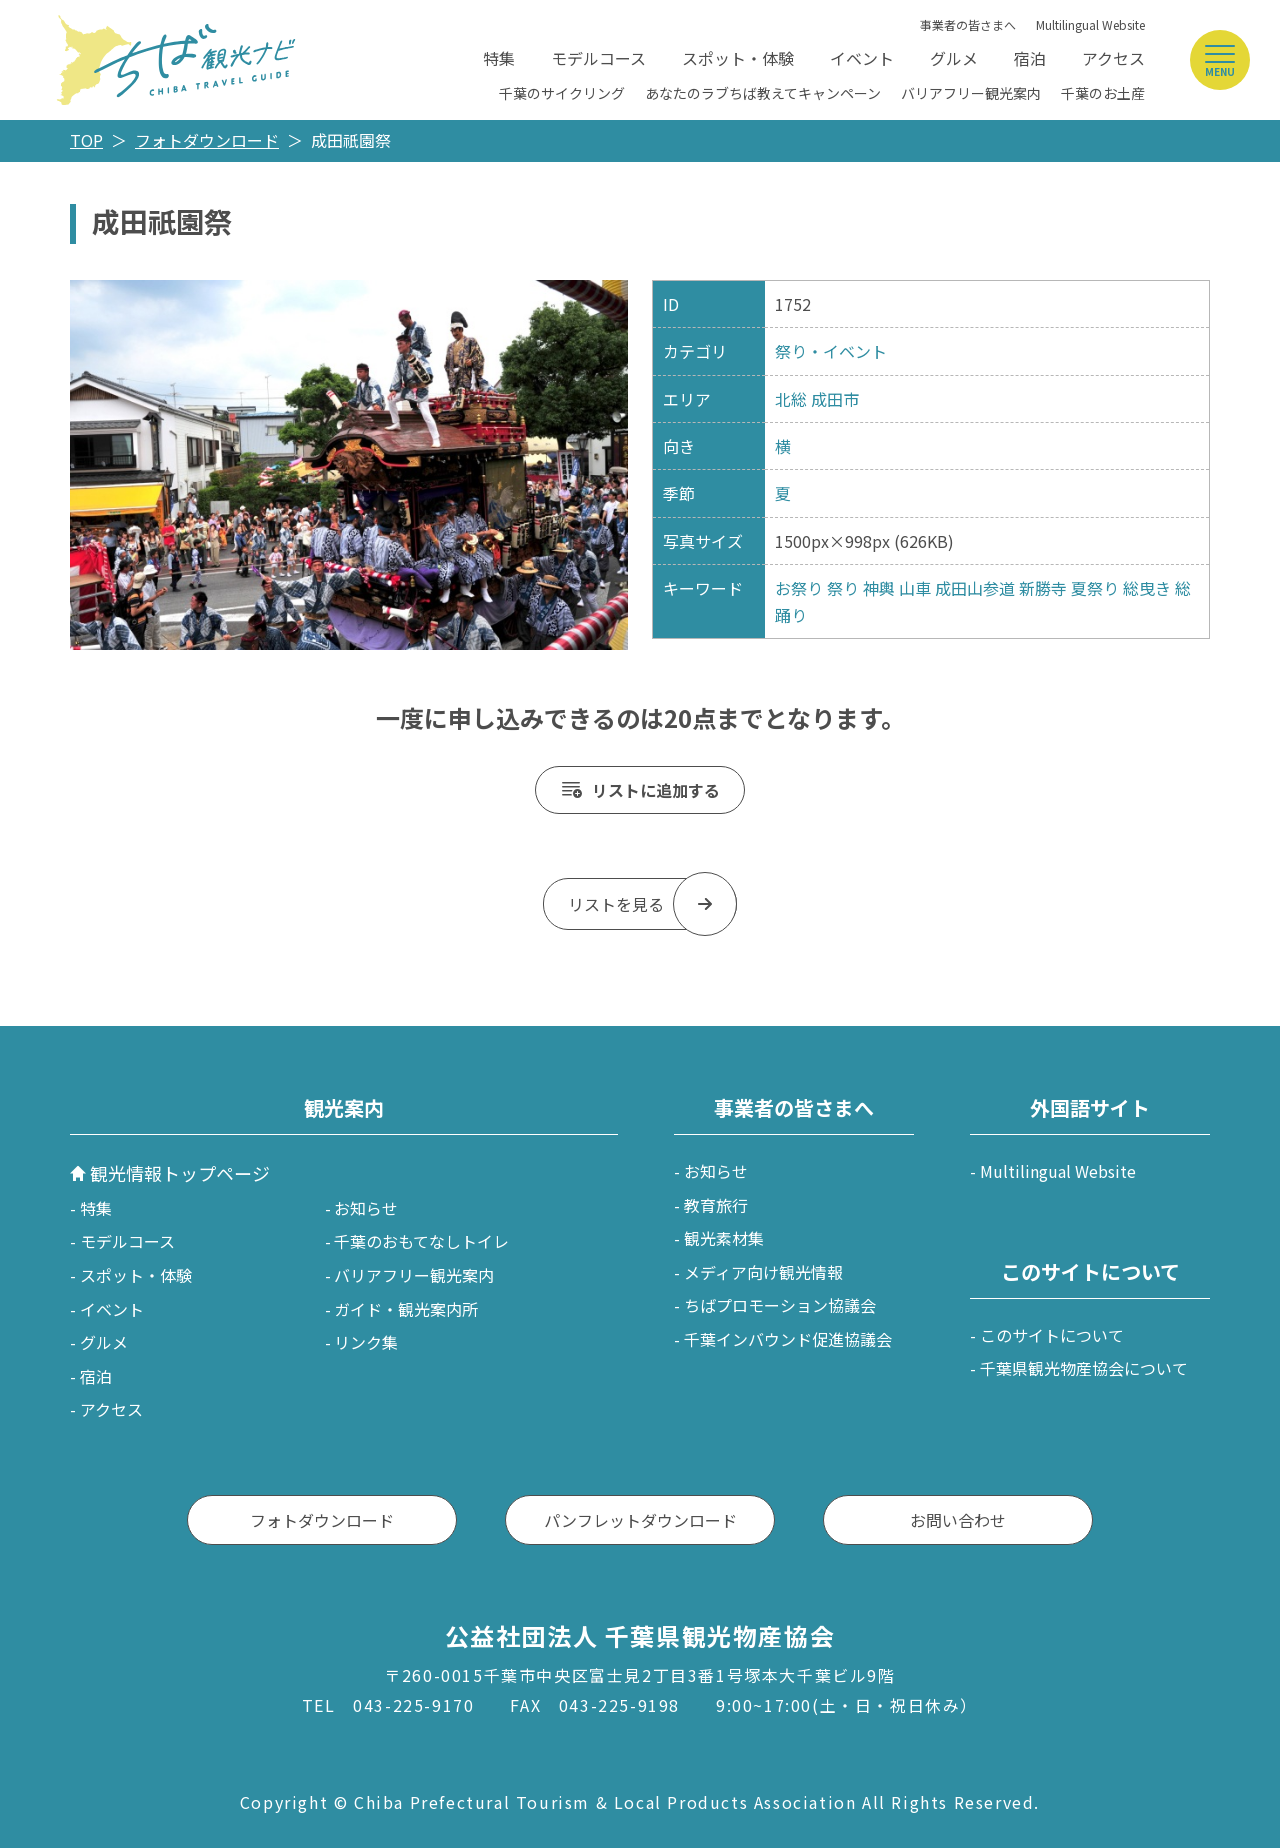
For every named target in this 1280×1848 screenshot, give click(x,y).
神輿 (879, 588)
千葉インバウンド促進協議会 (788, 1339)
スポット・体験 (738, 58)
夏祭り (1095, 588)
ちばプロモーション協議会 (780, 1305)
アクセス (1113, 58)
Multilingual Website (1090, 24)
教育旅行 (716, 1205)
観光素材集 (724, 1238)
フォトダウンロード (207, 140)
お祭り (799, 588)
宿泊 (1030, 58)
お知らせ (366, 1208)
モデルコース (598, 58)
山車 (915, 588)
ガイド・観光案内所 (406, 1309)
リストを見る (616, 904)
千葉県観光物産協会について (1084, 1368)
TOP (86, 140)
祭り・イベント (831, 351)
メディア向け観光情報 (763, 1272)
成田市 (835, 399)
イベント (862, 58)
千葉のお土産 (1103, 93)
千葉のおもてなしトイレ (421, 1241)
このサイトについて (1052, 1335)
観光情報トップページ (180, 1173)
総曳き (1147, 588)
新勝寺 (1043, 588)
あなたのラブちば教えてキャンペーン (763, 93)
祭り (843, 588)
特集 (499, 58)
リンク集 (366, 1342)
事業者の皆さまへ (968, 24)
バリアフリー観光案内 (971, 93)
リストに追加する (656, 790)
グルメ (954, 58)
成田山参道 (975, 588)
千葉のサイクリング (562, 93)
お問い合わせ (958, 1520)
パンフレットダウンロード (640, 1520)
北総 (791, 399)
